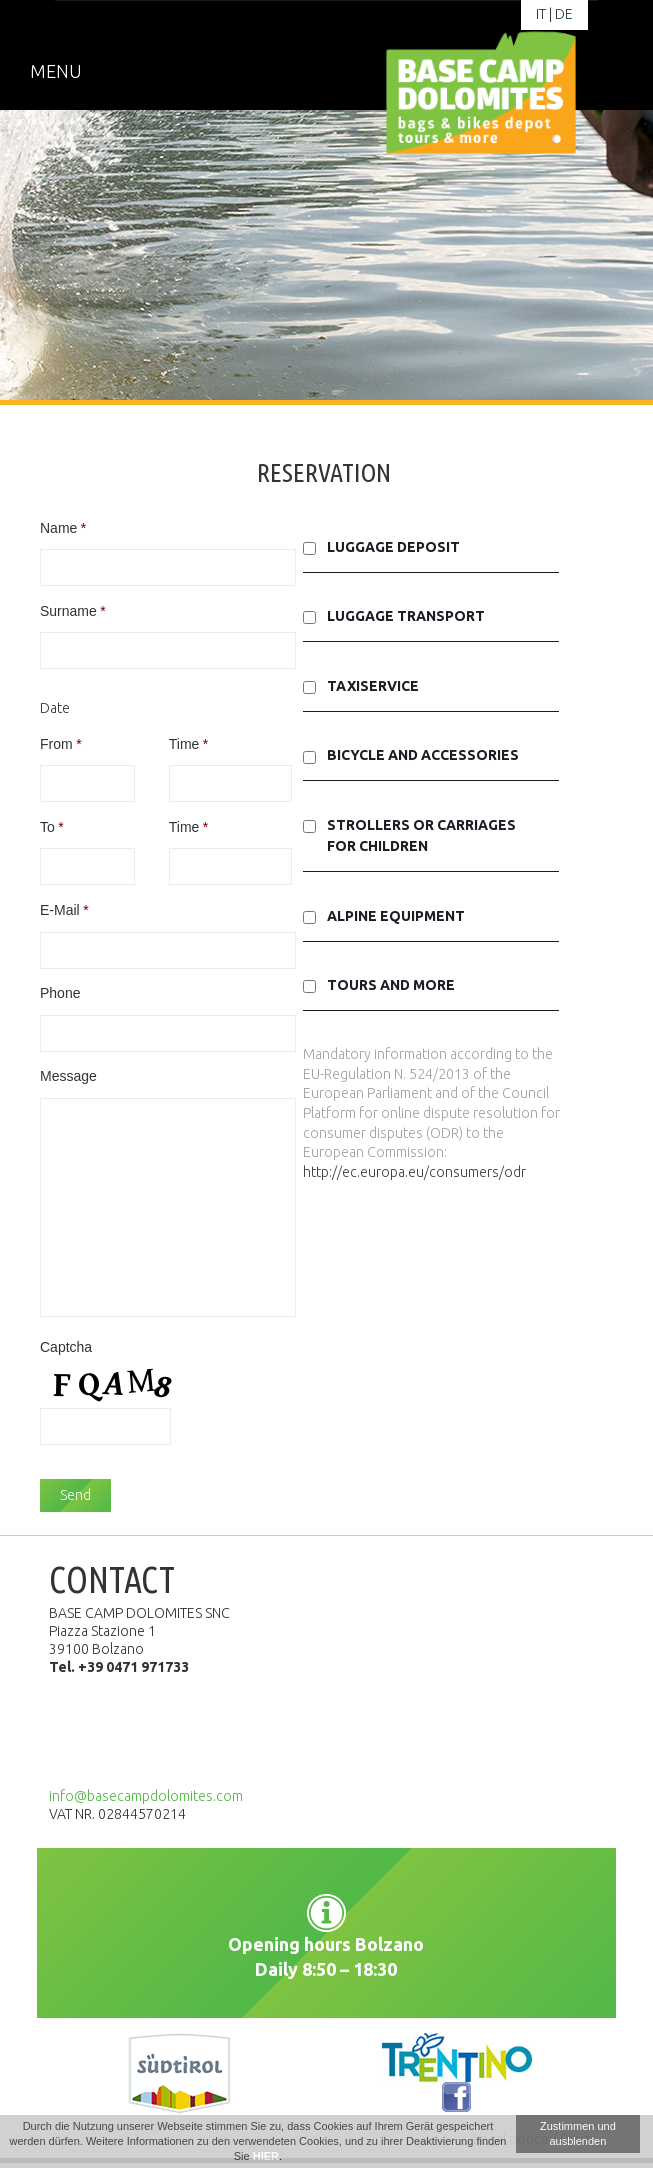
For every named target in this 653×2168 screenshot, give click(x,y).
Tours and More (391, 985)
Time (189, 744)
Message (68, 1076)
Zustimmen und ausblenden (578, 2133)
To (52, 827)
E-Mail (64, 910)
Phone (60, 993)
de (564, 14)
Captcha (66, 1347)
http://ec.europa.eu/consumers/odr (414, 1172)
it (541, 14)
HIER (266, 2156)
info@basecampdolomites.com (146, 1796)
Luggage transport (406, 616)
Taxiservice (373, 686)
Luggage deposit (393, 547)
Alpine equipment (396, 916)
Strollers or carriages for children (421, 835)
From (61, 744)
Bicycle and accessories (423, 755)
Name (63, 528)
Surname (73, 611)
